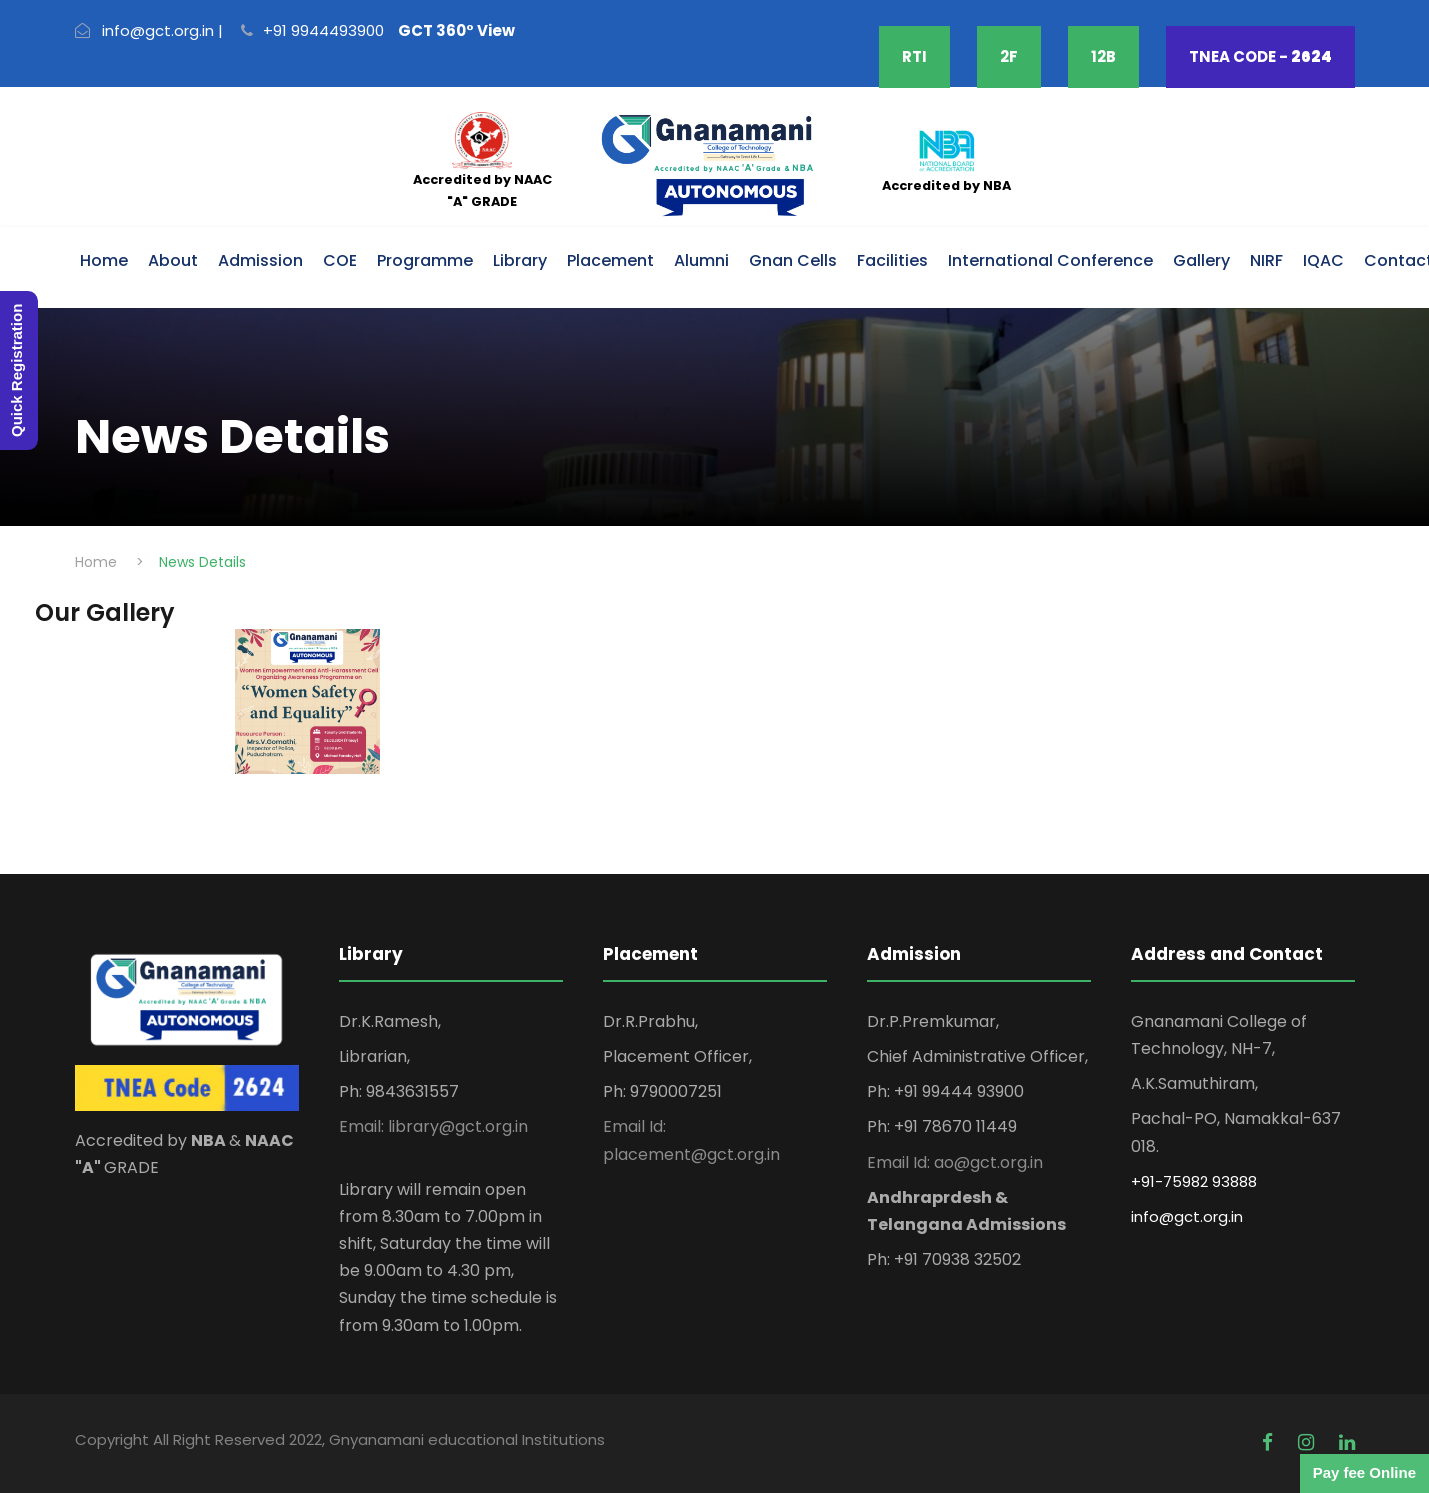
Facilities (892, 260)
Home (104, 260)
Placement (610, 260)
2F (1009, 56)
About (173, 260)
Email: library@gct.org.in (433, 1126)
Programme (425, 260)
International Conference (1050, 260)
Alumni (701, 260)
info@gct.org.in (1187, 1216)
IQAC (1323, 260)
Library (520, 260)
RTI (914, 56)
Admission (260, 260)
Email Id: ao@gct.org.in (955, 1162)
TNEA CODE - (1260, 56)
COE (340, 260)
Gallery (1201, 260)
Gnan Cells (793, 260)
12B (1103, 56)
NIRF (1266, 260)
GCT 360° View (456, 30)
